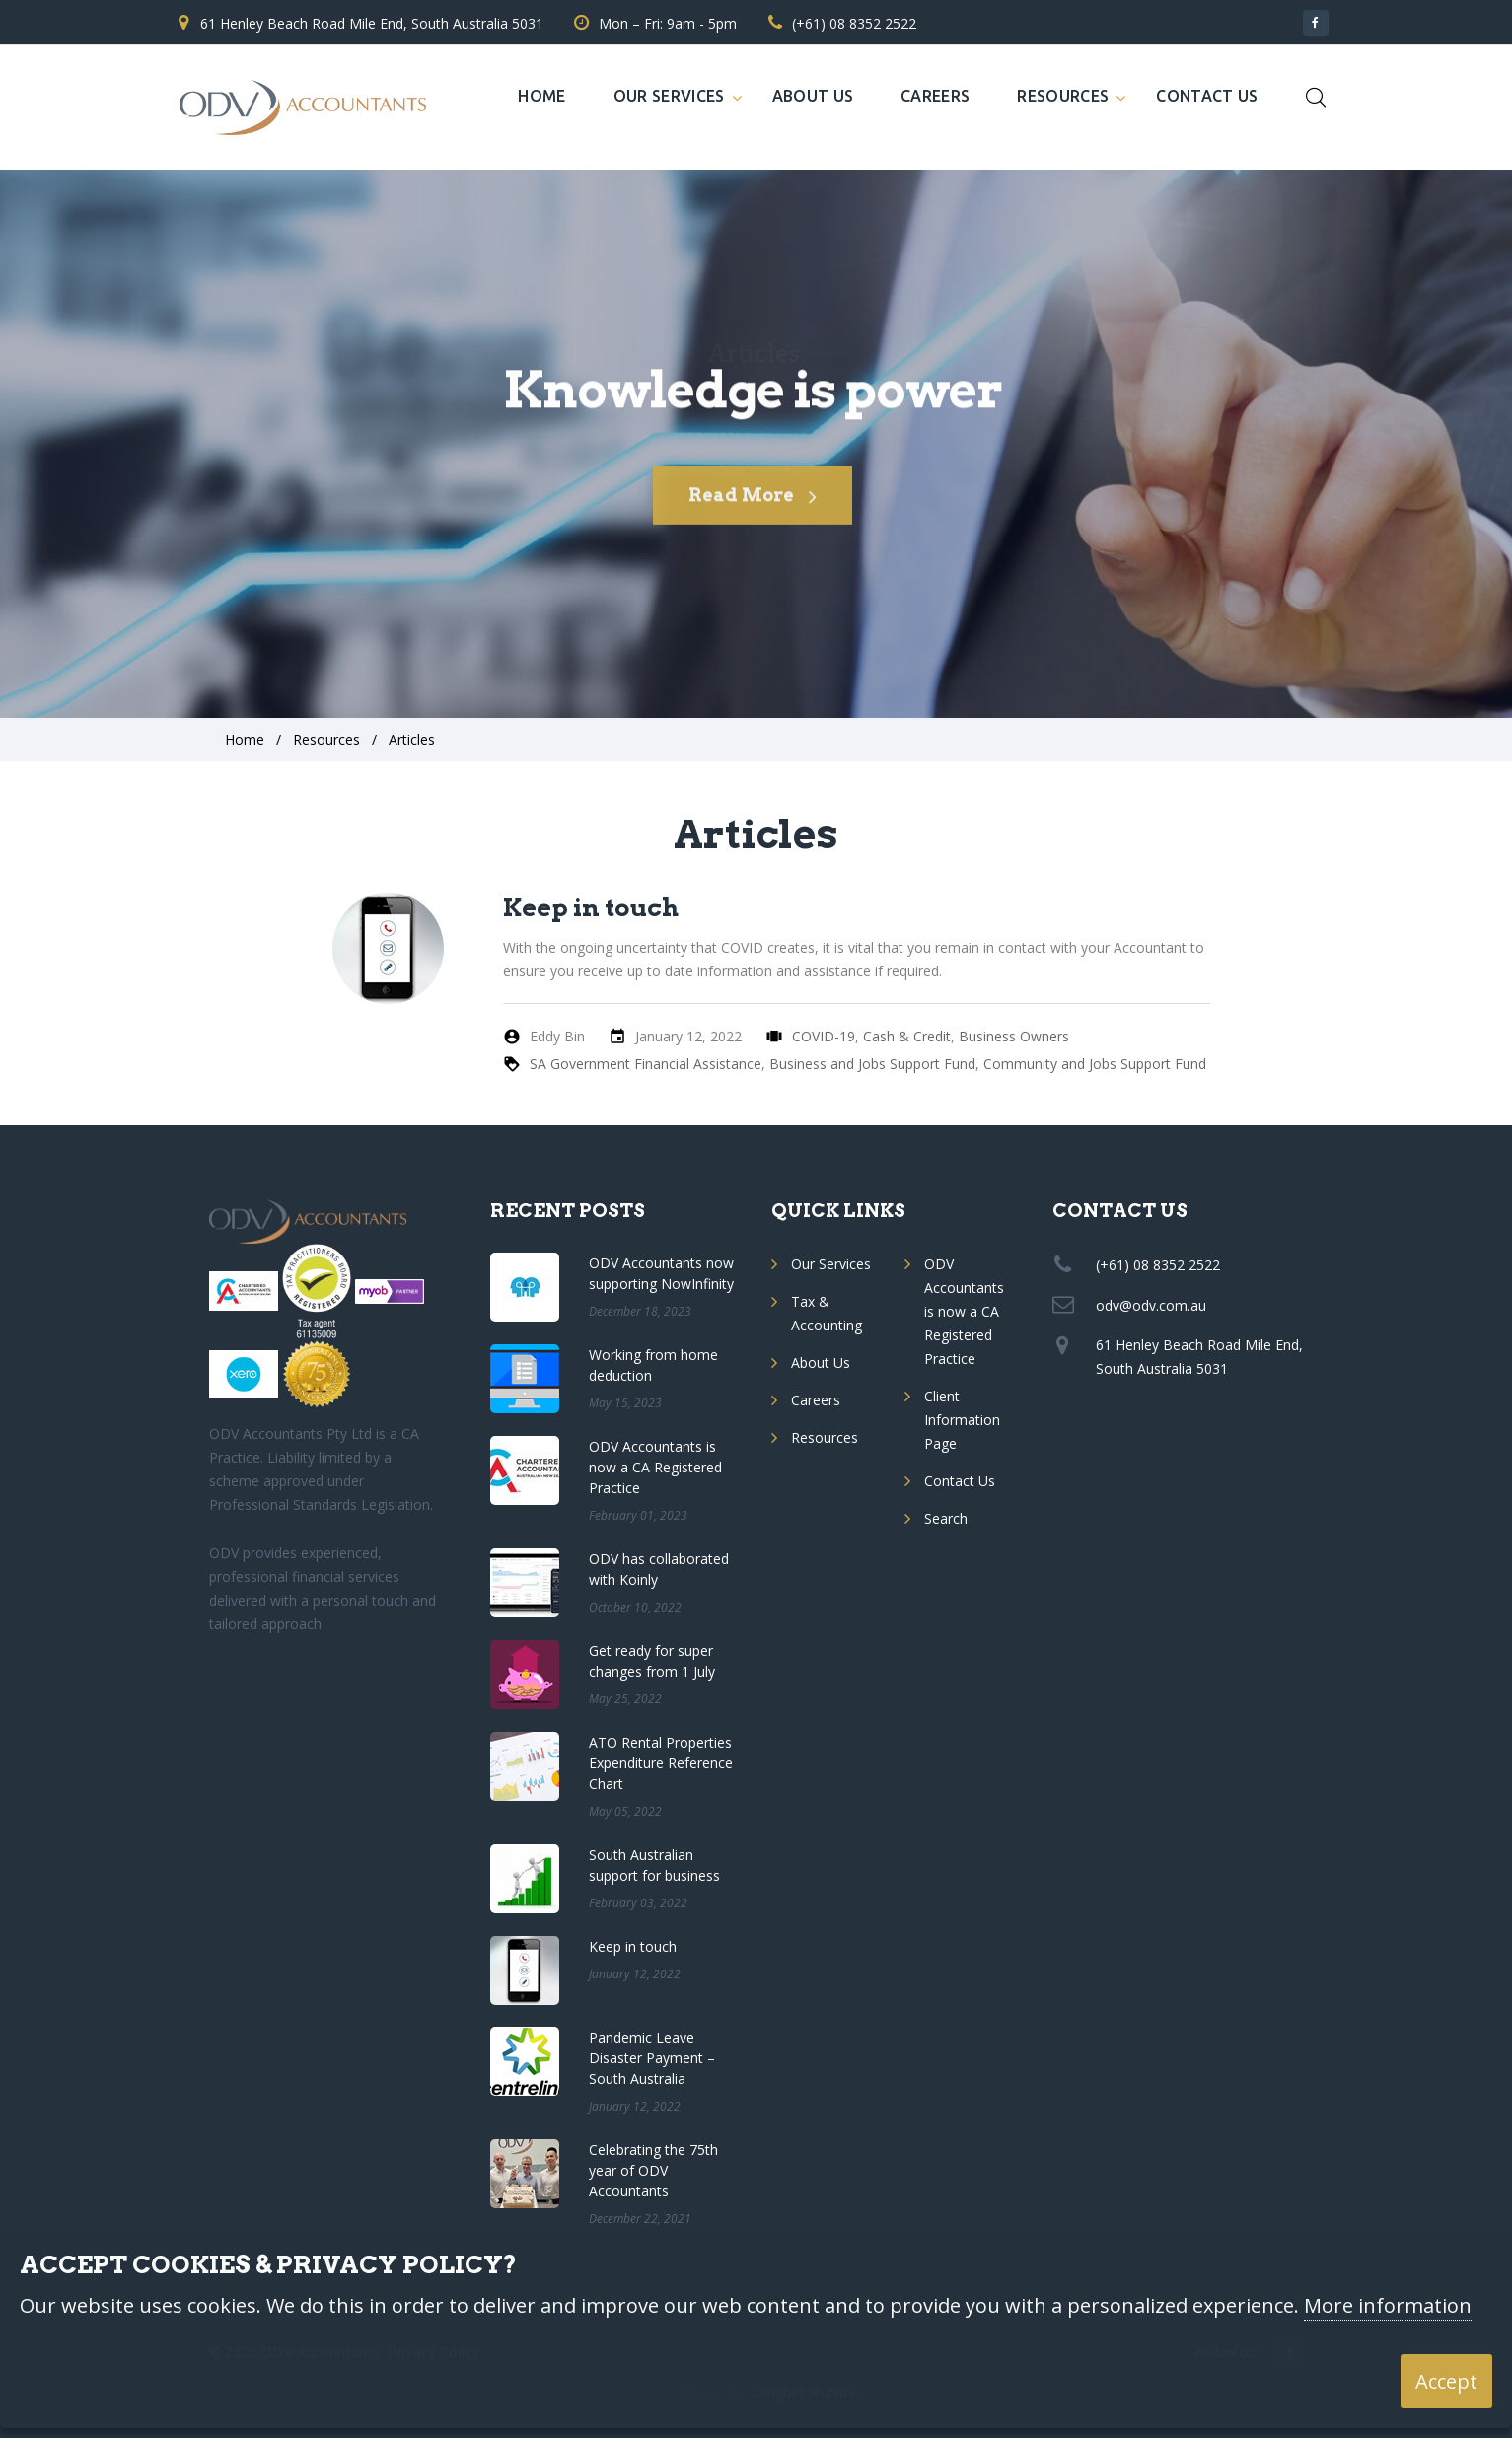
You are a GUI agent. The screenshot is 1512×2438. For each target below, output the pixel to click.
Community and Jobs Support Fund (1094, 1063)
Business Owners (1014, 1036)
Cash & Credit (907, 1036)
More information (1388, 2306)
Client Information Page (962, 1420)
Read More (752, 514)
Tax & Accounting (826, 1313)
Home (541, 96)
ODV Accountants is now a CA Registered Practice (964, 1311)
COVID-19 (823, 1036)
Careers (935, 96)
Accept (1446, 2381)
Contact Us (1207, 96)
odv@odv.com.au (1151, 1305)
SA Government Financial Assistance (645, 1063)
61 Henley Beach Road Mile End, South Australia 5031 (371, 23)
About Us (813, 96)
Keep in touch (591, 907)
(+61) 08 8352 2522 (854, 23)
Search (946, 1518)
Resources (1063, 96)
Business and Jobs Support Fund (872, 1063)
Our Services (669, 96)
